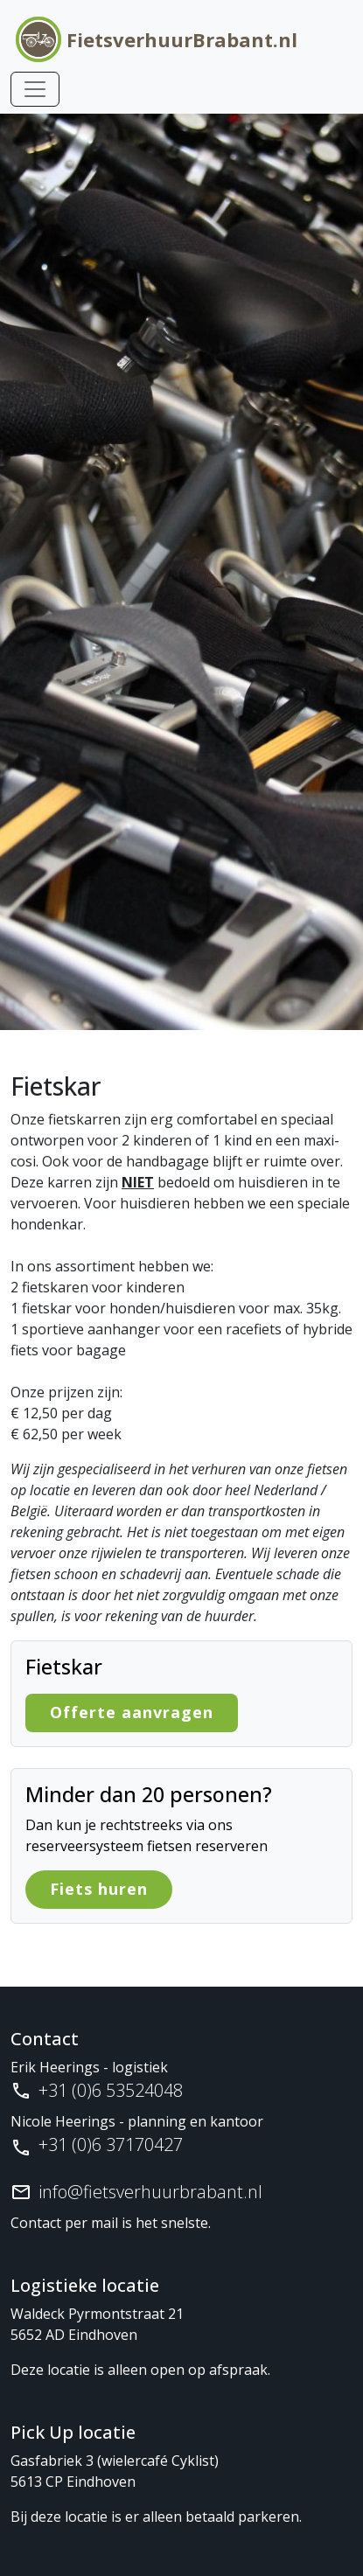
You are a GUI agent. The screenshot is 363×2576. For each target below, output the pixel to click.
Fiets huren (99, 1888)
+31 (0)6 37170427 (110, 2144)
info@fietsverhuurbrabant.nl (150, 2192)
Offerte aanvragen (131, 1712)
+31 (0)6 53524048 (110, 2090)
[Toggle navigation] (34, 89)
